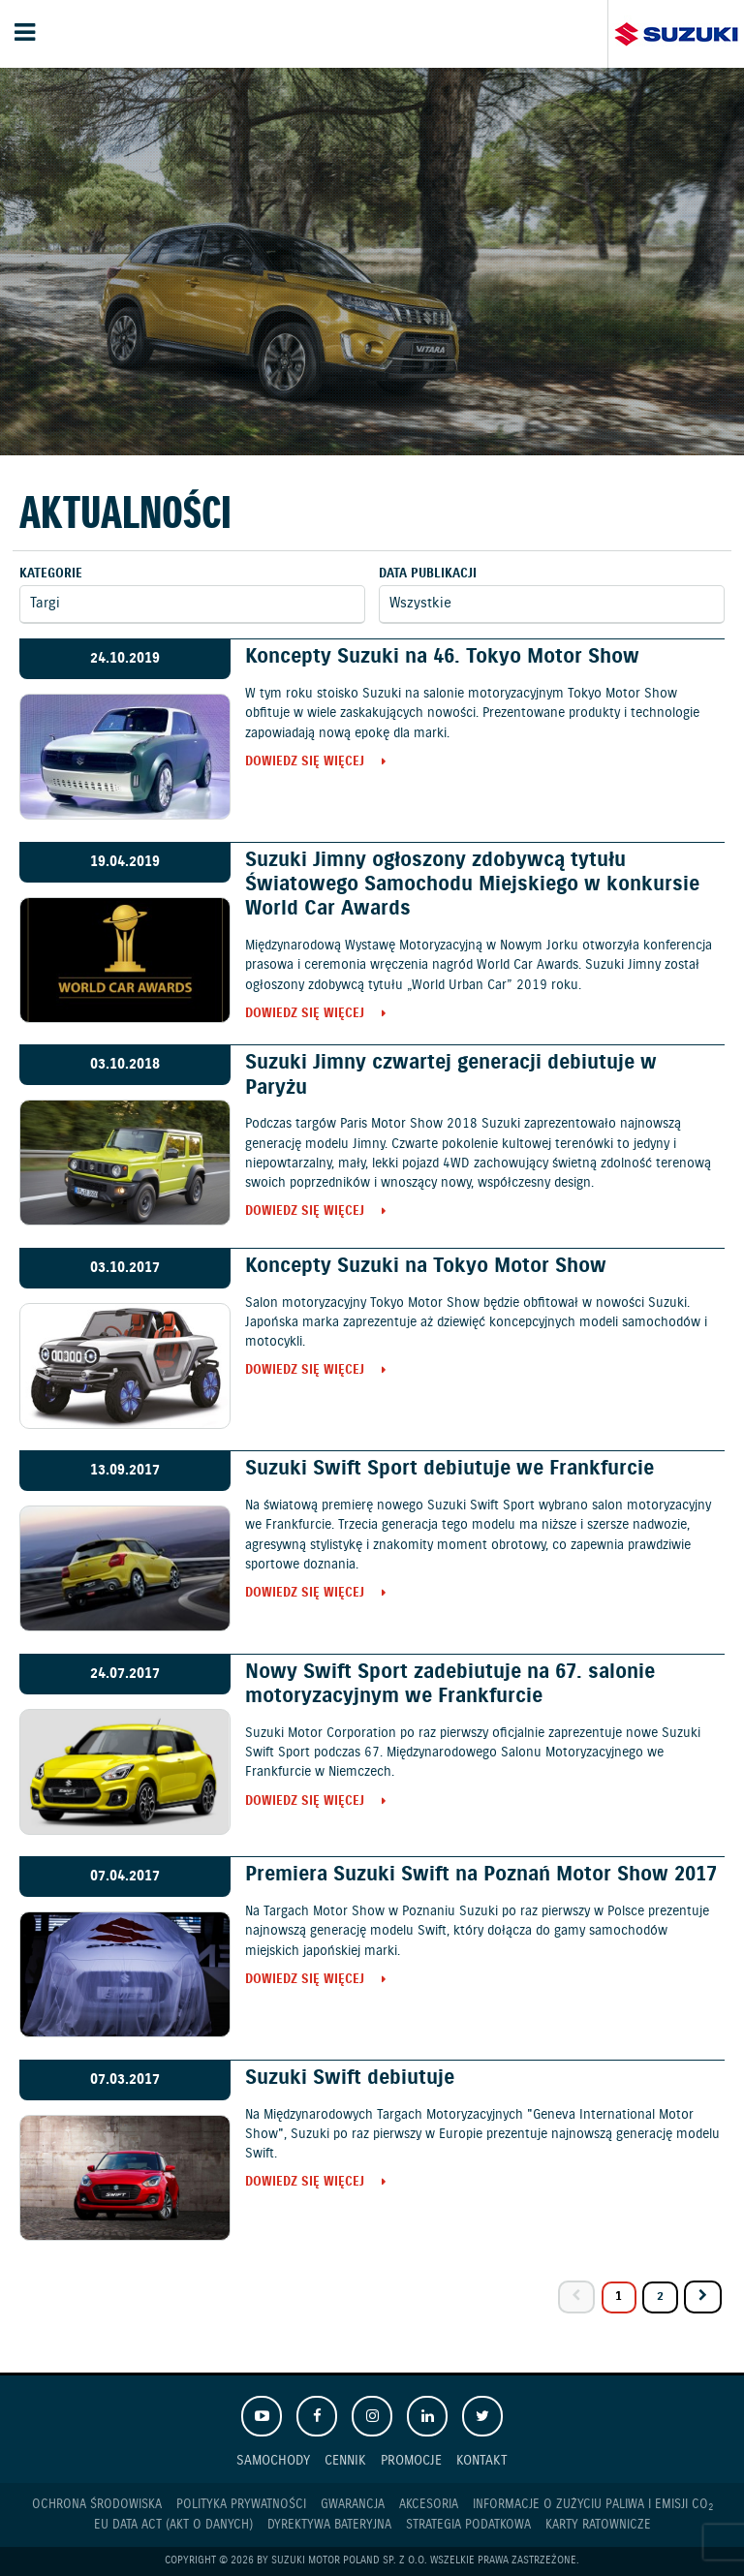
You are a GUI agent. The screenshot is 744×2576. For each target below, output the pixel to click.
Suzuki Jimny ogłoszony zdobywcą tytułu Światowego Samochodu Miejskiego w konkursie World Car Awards (472, 884)
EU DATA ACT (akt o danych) (173, 2525)
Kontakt (482, 2460)
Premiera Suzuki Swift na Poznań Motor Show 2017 (481, 1874)
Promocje (411, 2460)
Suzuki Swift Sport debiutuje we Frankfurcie (449, 1468)
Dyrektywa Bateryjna (329, 2525)
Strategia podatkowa (468, 2525)
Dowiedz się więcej (304, 763)
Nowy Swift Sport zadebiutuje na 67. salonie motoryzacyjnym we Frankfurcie (450, 1684)
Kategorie (50, 574)
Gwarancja (353, 2505)
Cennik (345, 2460)
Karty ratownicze (598, 2525)
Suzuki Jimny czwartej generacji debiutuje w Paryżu (451, 1075)
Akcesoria (428, 2505)
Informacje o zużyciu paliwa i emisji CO (593, 2505)
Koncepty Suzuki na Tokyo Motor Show (425, 1266)
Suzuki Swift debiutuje (349, 2078)
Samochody (273, 2460)
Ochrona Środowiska (97, 2505)
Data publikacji (428, 574)
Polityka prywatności (241, 2505)
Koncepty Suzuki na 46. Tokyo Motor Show (442, 656)
